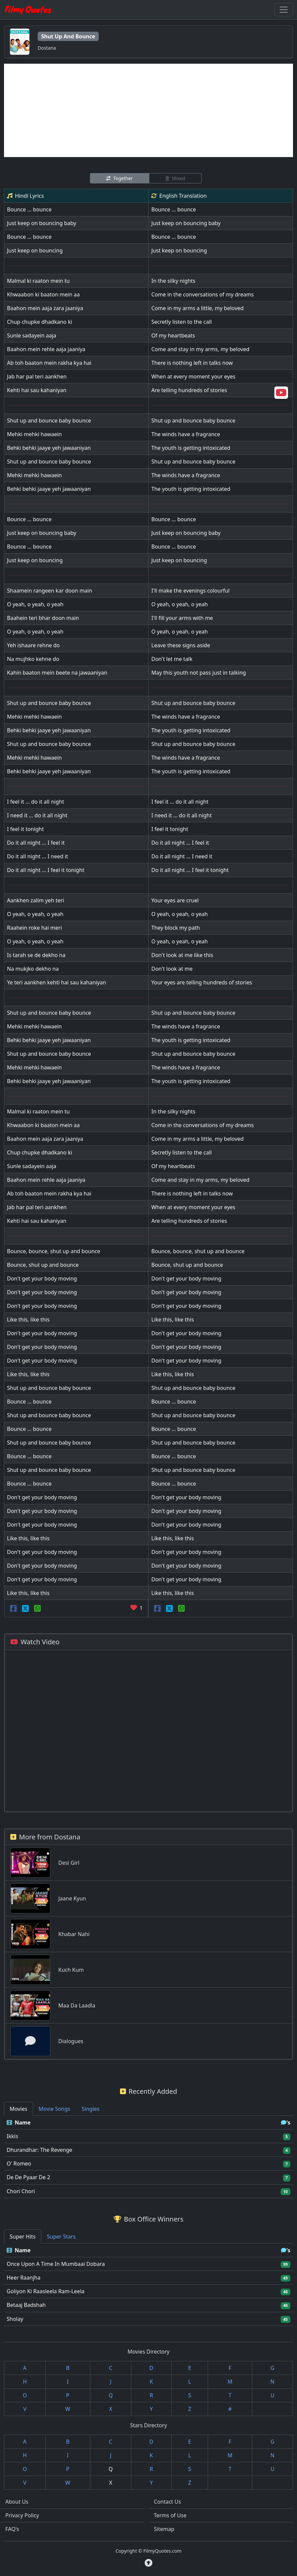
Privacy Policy (22, 2515)
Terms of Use (170, 2515)
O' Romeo (19, 2163)
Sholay (15, 2319)
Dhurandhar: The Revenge (39, 2150)
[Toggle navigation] (283, 9)
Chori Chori (21, 2191)
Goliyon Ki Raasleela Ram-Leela (45, 2291)
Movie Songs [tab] (54, 2108)
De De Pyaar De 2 (28, 2177)
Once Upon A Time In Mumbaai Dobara (56, 2264)
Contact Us (167, 2501)
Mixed (175, 178)
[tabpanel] (148, 2157)
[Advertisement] (148, 110)
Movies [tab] (18, 2108)
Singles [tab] (90, 2108)
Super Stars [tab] (61, 2236)
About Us (16, 2501)
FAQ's (12, 2529)
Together (119, 178)
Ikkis (12, 2136)
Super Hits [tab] (23, 2236)
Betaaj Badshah (26, 2305)
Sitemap (164, 2529)
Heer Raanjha (23, 2277)
